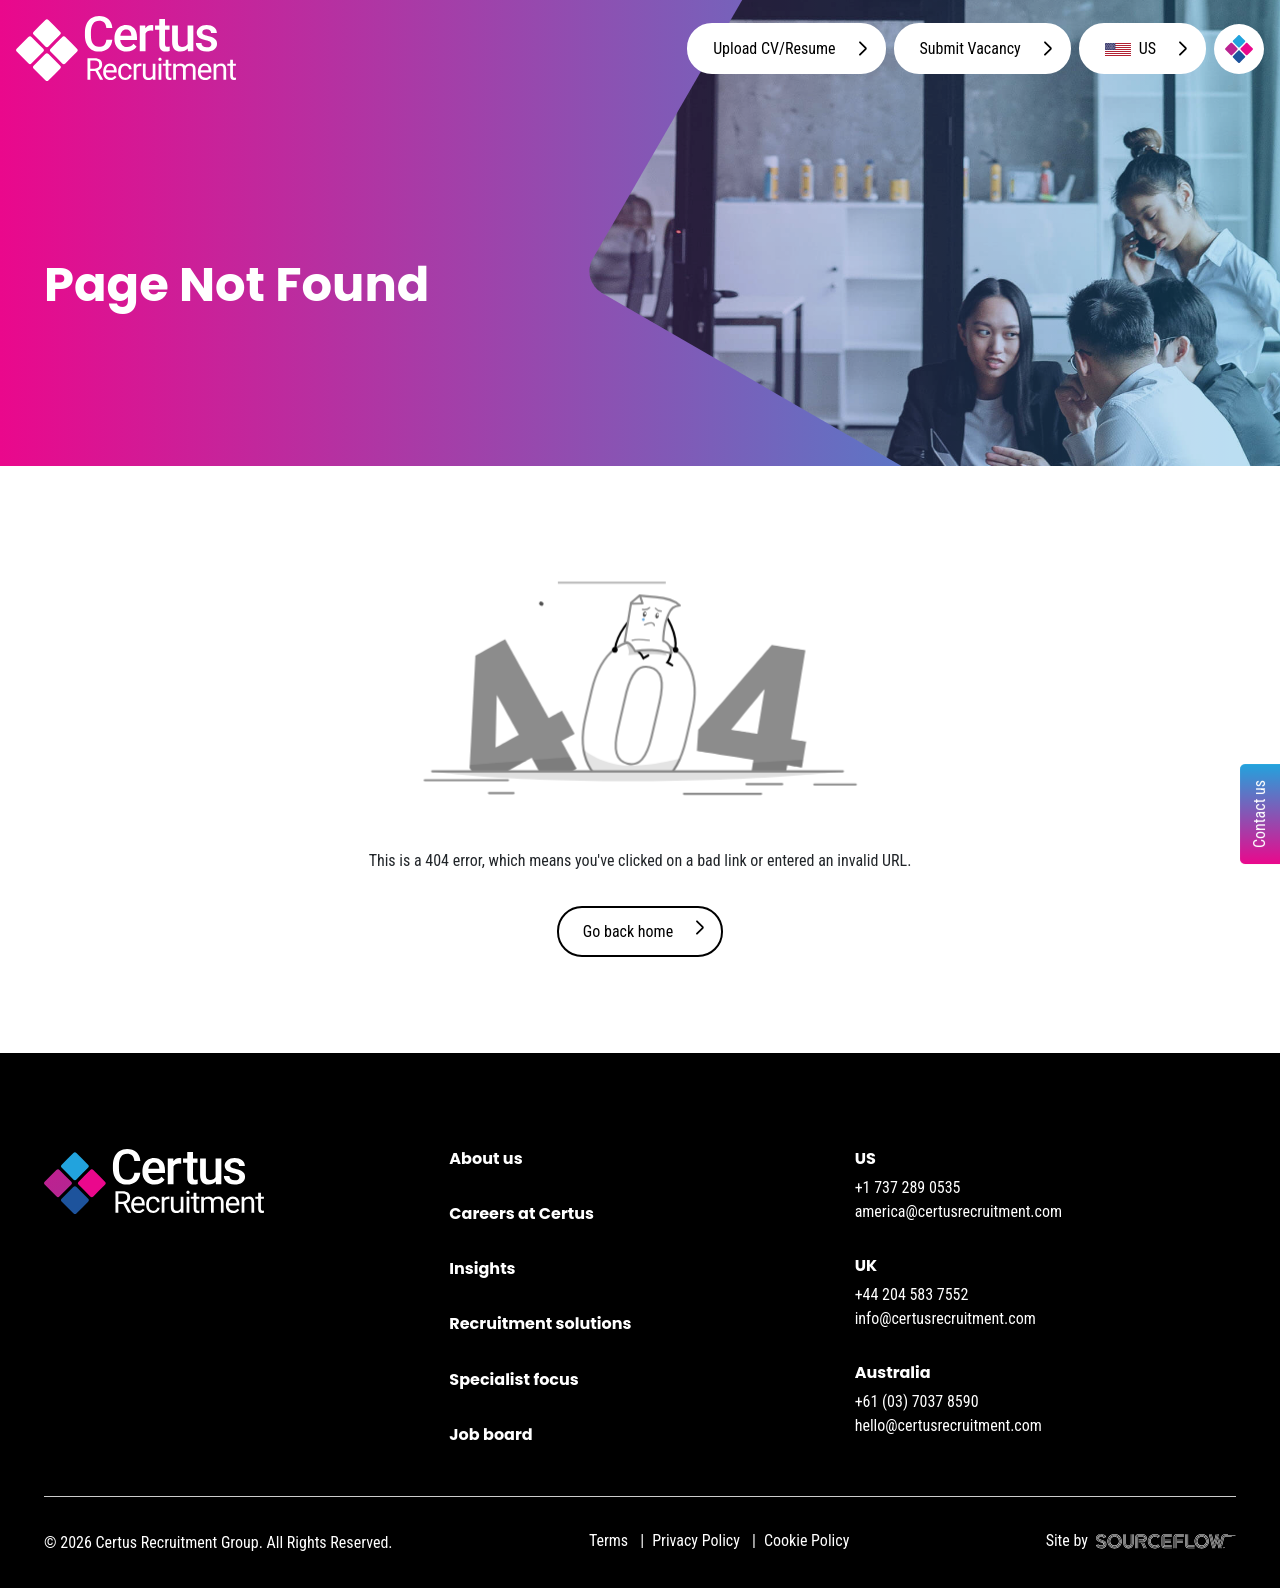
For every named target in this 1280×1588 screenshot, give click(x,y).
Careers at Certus (521, 1213)
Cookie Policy (806, 1540)
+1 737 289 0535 (908, 1187)
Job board (490, 1434)
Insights (482, 1268)
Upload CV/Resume (774, 48)
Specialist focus (513, 1379)
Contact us (1259, 814)
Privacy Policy (696, 1540)
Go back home (628, 931)
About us (485, 1158)
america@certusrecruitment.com (958, 1211)
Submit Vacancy (970, 48)
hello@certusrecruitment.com (948, 1425)
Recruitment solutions (540, 1323)
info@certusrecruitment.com (945, 1318)
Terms (608, 1540)
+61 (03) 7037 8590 (917, 1401)
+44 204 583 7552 (912, 1294)
